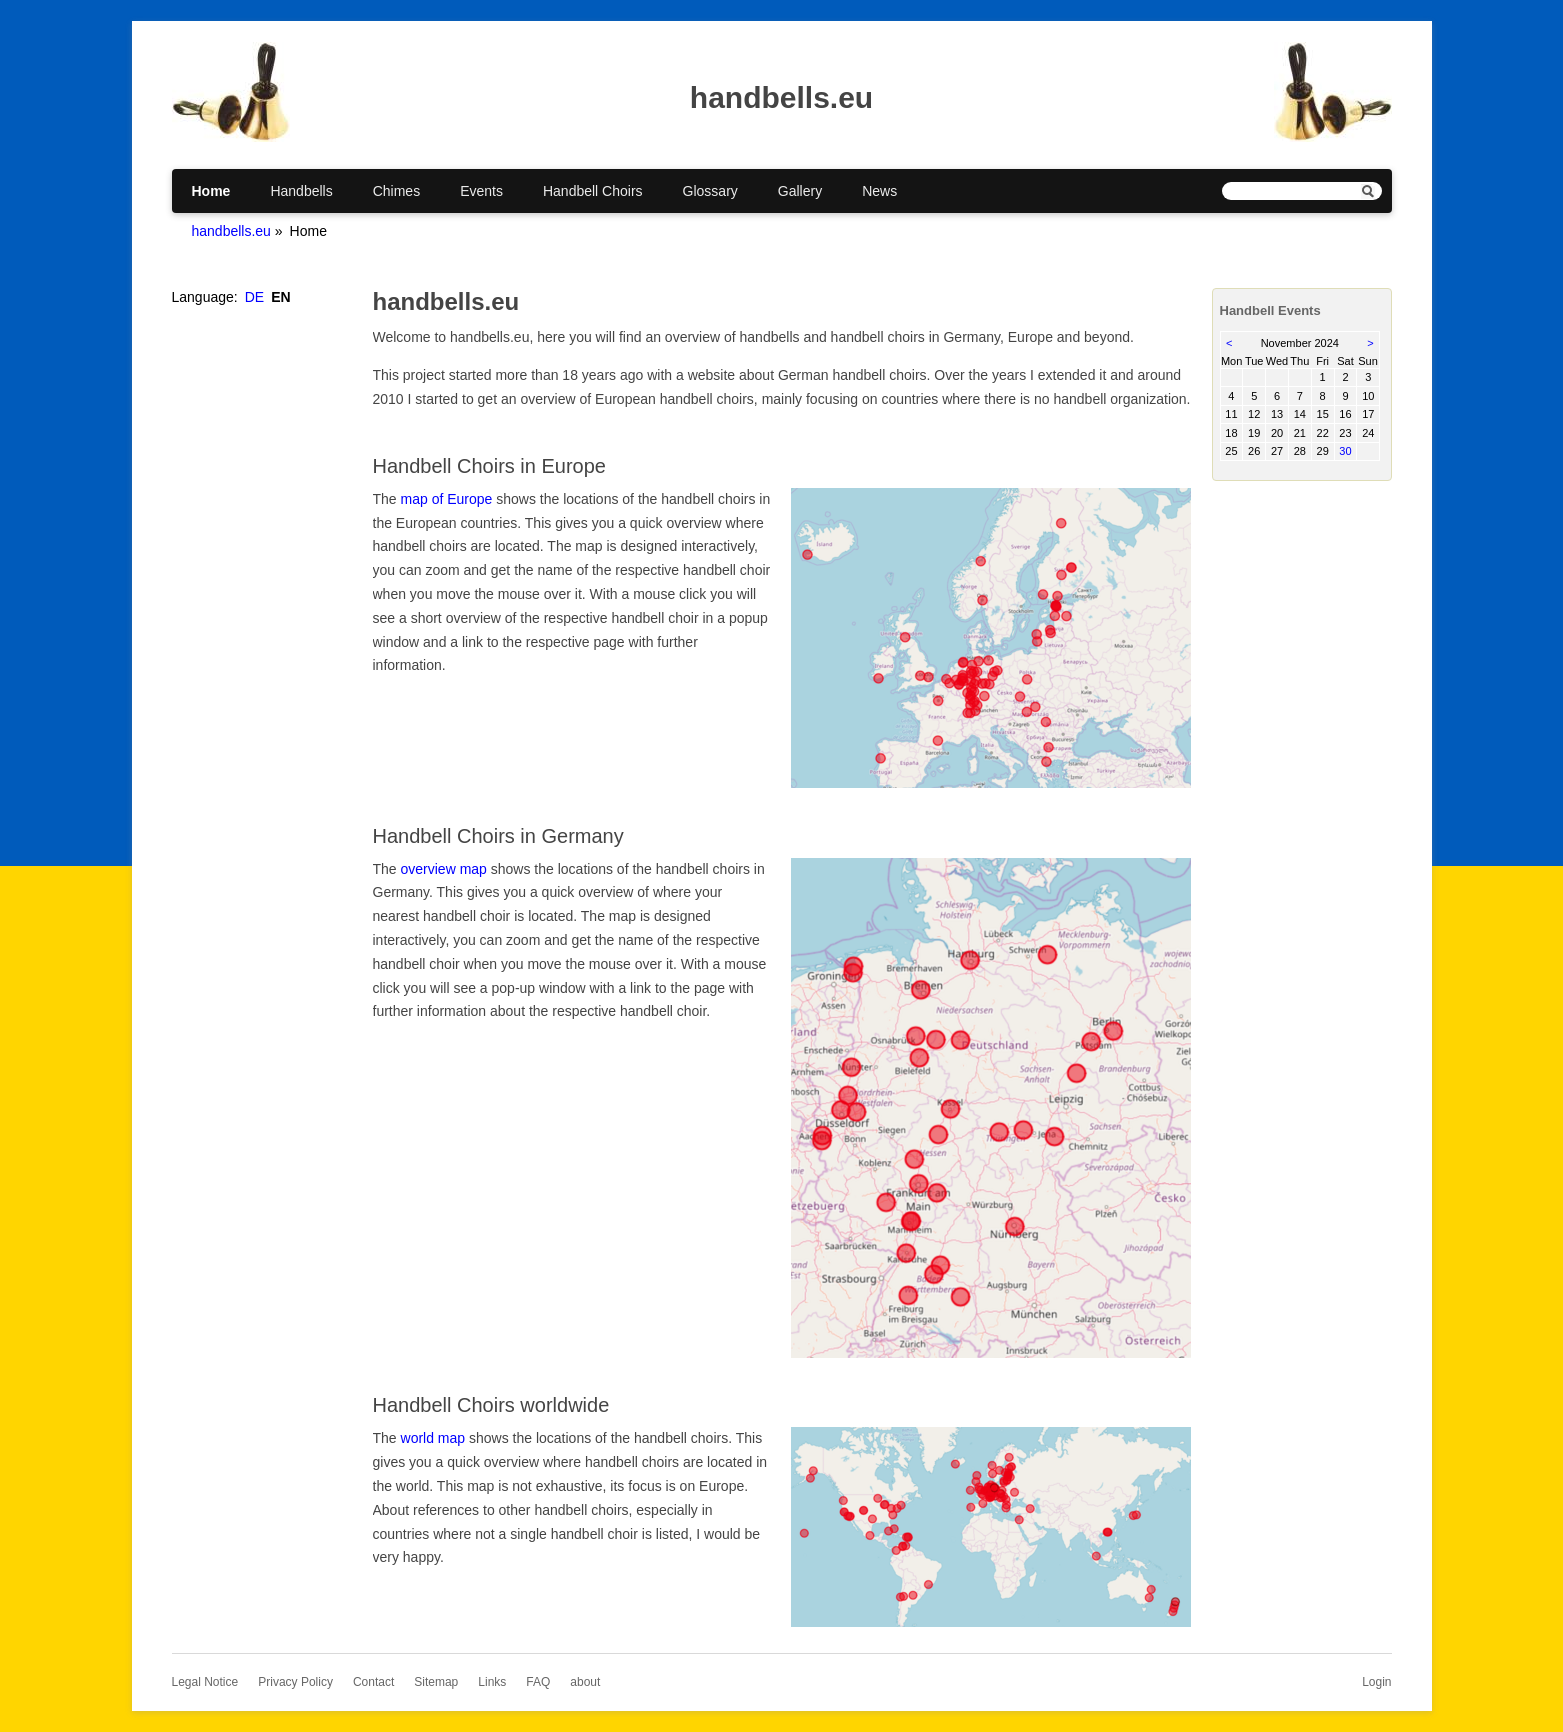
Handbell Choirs (593, 191)
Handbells (301, 191)
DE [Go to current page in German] (254, 297)
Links (492, 1682)
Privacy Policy (295, 1682)
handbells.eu (231, 231)
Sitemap (436, 1682)
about (585, 1682)
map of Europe (447, 499)
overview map (444, 869)
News (879, 191)
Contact (373, 1682)
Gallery (800, 191)
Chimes (396, 191)
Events (481, 191)
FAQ (538, 1682)
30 (1345, 451)
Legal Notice (205, 1682)
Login (1376, 1682)
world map (433, 1438)
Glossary (710, 191)
